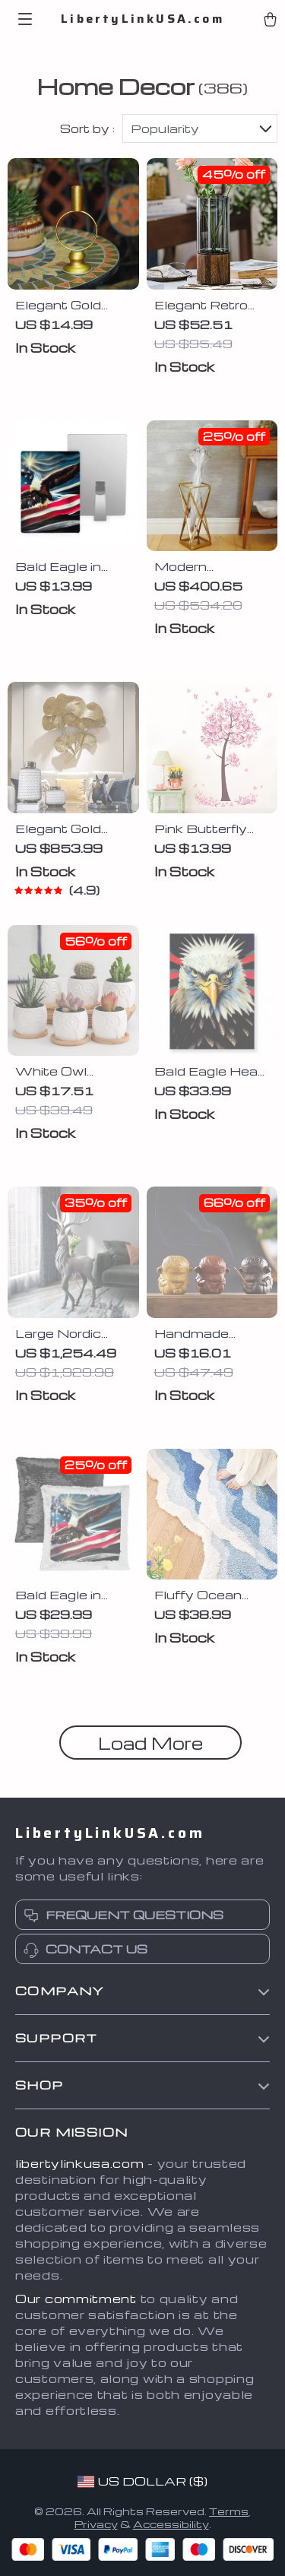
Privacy (96, 2523)
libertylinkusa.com (79, 2163)
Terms (229, 2511)
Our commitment (76, 2298)
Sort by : (87, 128)
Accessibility (171, 2523)
